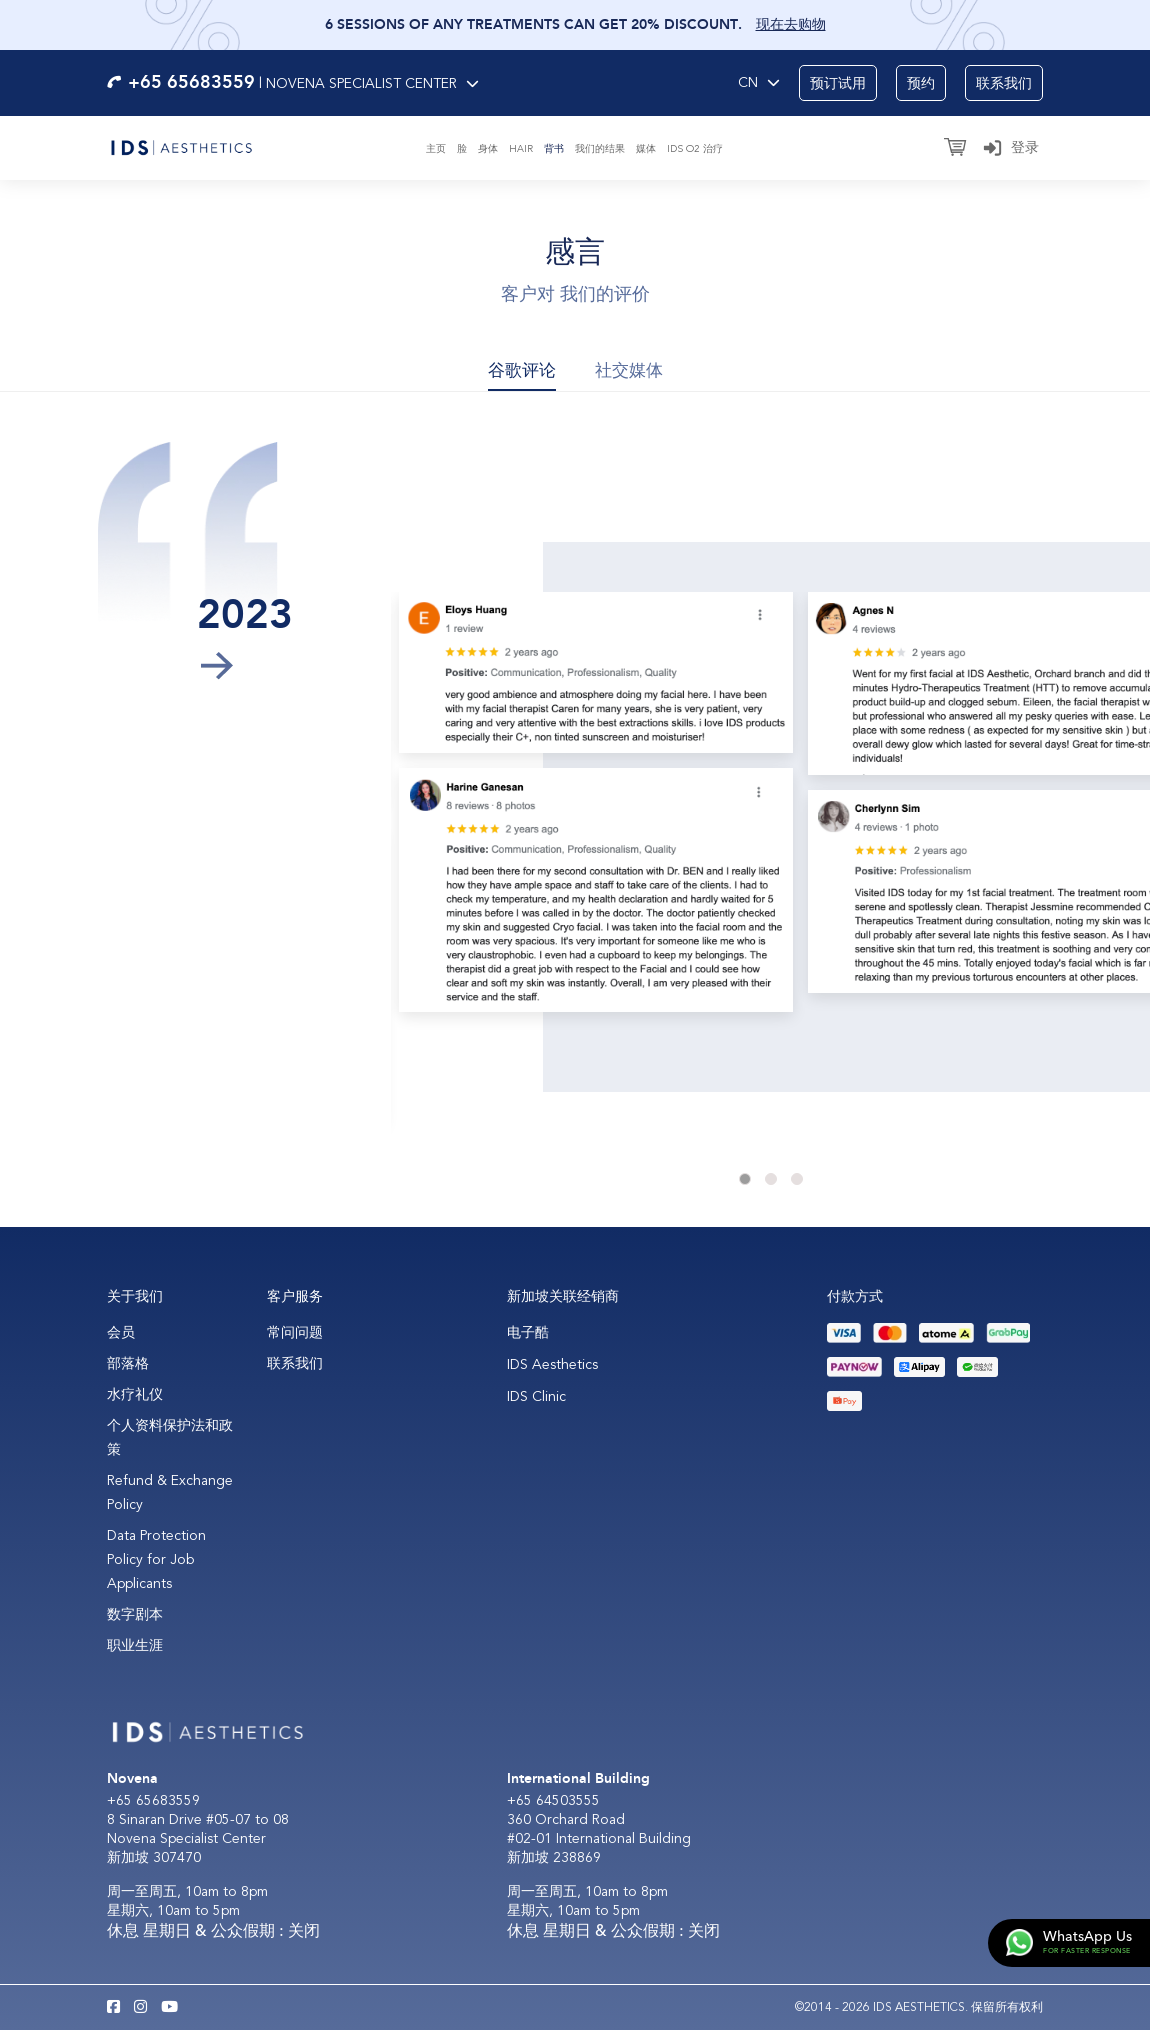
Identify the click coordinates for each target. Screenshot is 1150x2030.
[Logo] (181, 146)
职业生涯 (135, 1645)
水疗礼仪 (135, 1394)
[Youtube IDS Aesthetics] (169, 2008)
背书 (554, 149)
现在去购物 (791, 24)
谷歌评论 (522, 370)
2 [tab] (771, 1179)
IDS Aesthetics (552, 1364)
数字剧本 (135, 1614)
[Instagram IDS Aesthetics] (140, 2008)
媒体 (646, 149)
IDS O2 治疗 (695, 149)
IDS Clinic (536, 1396)
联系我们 (1004, 83)
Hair (521, 149)
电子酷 (528, 1332)
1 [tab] (745, 1179)
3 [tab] (797, 1179)
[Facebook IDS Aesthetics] (113, 2008)
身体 (488, 149)
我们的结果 (600, 149)
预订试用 (838, 83)
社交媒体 (629, 370)
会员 (121, 1332)
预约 (921, 83)
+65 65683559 (153, 1800)
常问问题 (295, 1332)
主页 (436, 149)
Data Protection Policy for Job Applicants (156, 1559)
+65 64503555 (553, 1800)
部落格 (128, 1363)
